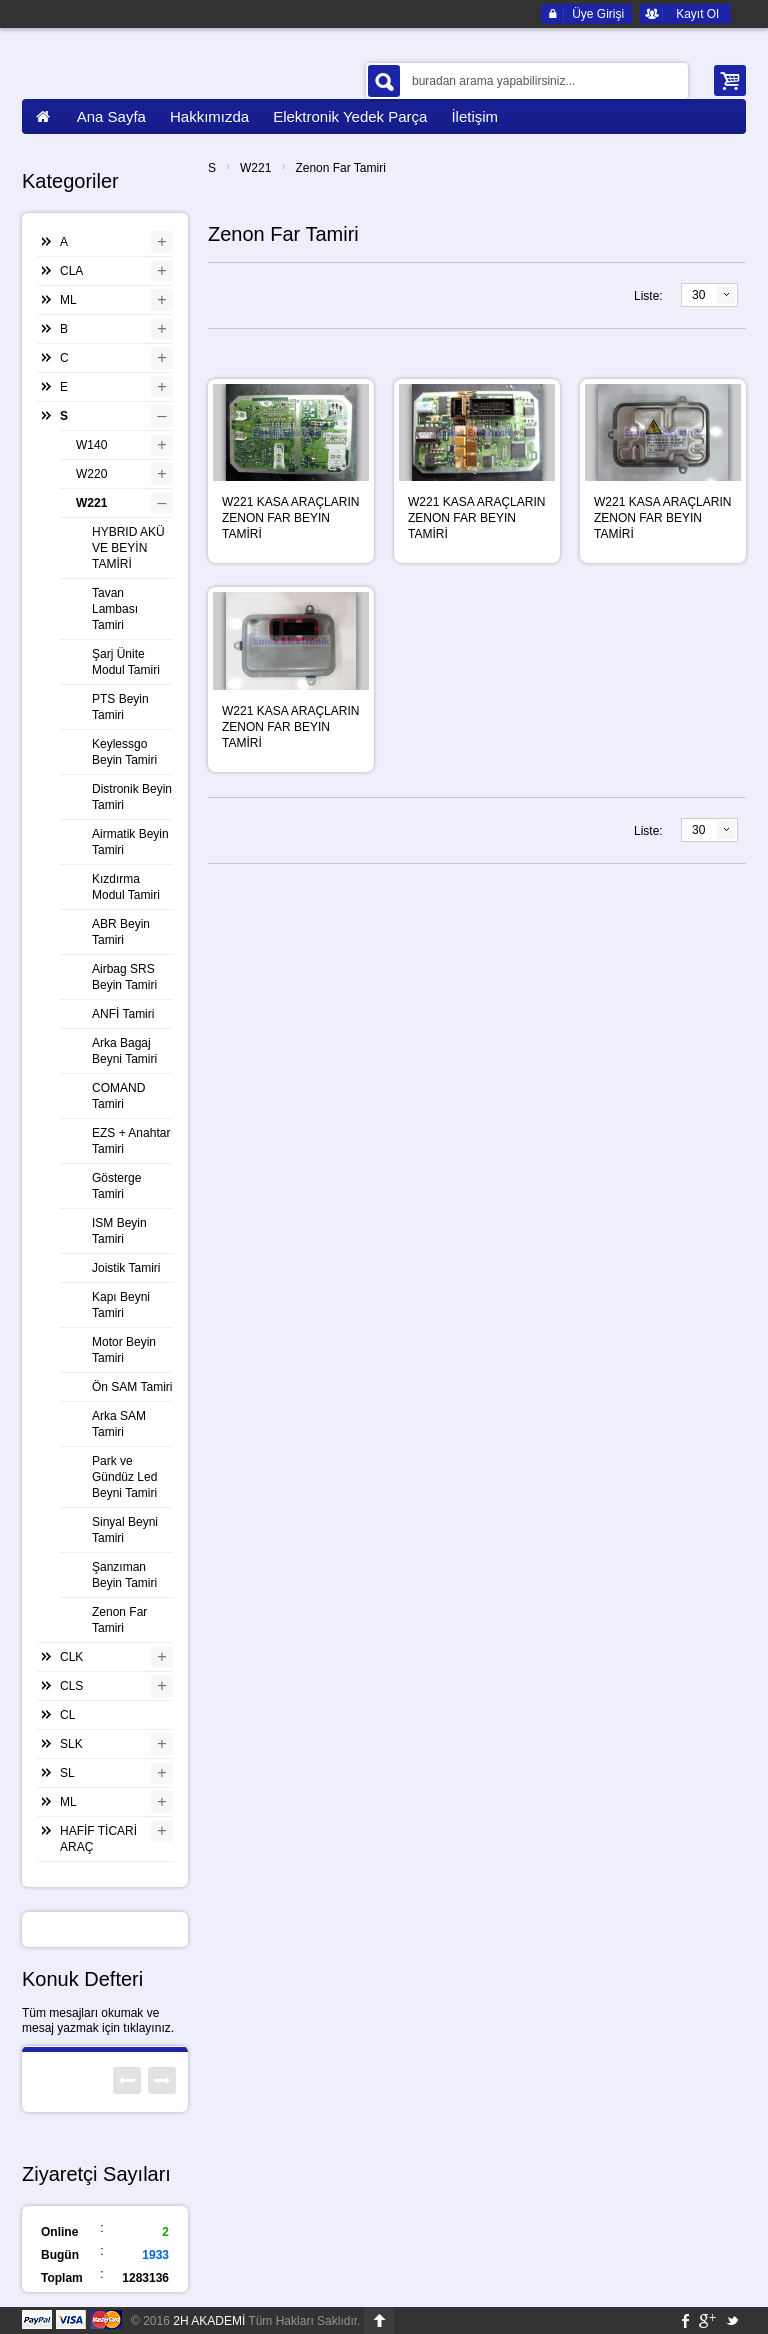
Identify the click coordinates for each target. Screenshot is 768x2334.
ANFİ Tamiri (123, 1014)
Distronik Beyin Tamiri (132, 797)
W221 (255, 168)
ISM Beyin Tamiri (119, 1231)
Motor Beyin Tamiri (124, 1350)
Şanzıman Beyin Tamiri (124, 1575)
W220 (91, 474)
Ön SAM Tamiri (132, 1387)
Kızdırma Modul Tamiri (126, 887)
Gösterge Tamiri (116, 1186)
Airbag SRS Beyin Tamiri (124, 977)
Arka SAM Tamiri (119, 1424)
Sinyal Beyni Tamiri (125, 1530)
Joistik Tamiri (126, 1268)
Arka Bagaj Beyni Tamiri (124, 1051)
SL (67, 1773)
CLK (71, 1657)
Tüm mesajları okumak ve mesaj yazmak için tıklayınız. (98, 2020)
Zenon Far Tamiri (340, 168)
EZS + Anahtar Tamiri (131, 1141)
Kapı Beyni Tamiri (121, 1305)
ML (68, 300)
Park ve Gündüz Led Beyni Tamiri (124, 1477)
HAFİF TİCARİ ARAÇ (98, 1839)
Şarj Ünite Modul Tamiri (126, 662)
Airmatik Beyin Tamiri (130, 842)
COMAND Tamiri (118, 1096)
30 (698, 295)
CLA (71, 271)
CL (67, 1715)
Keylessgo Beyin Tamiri (124, 752)
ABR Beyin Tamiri (121, 932)
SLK (71, 1744)
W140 (91, 445)
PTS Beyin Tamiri (120, 707)
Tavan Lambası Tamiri (115, 609)
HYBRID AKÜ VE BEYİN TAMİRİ (128, 548)
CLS (71, 1686)
